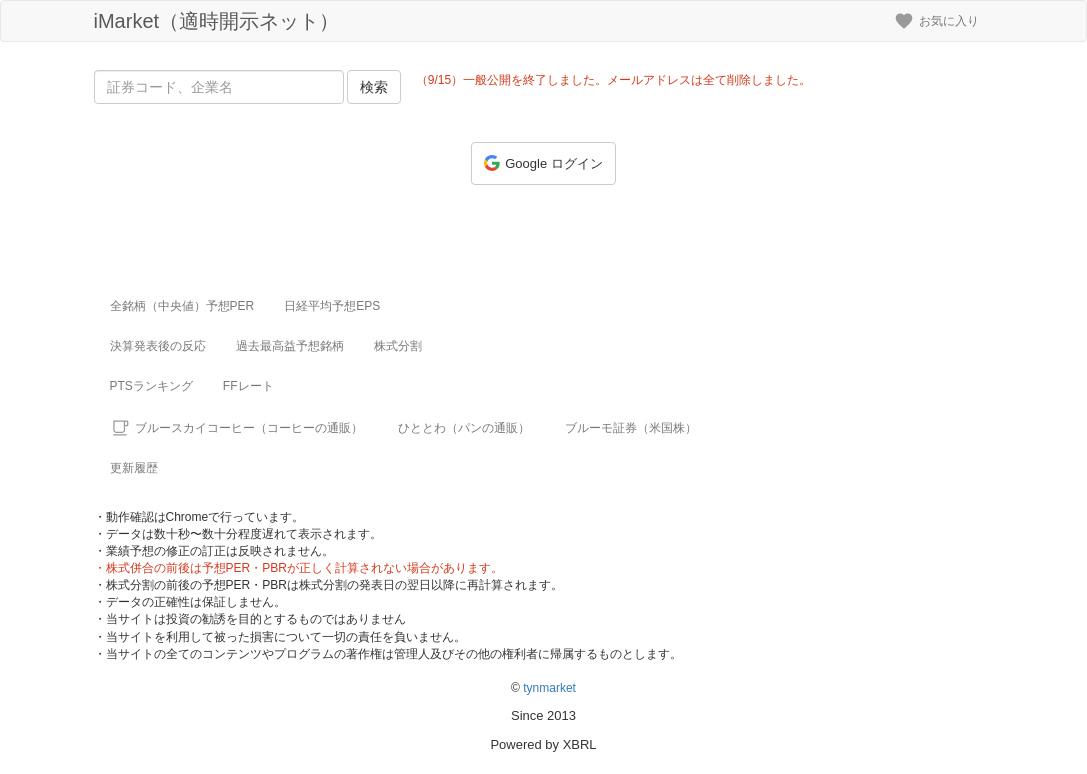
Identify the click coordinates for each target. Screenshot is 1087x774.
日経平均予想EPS (332, 306)
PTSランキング (151, 386)
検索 (374, 87)
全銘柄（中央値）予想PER (182, 306)
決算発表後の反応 (158, 346)
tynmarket (549, 688)
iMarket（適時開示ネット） (217, 21)
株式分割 (398, 346)
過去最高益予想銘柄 (290, 346)
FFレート (248, 386)
